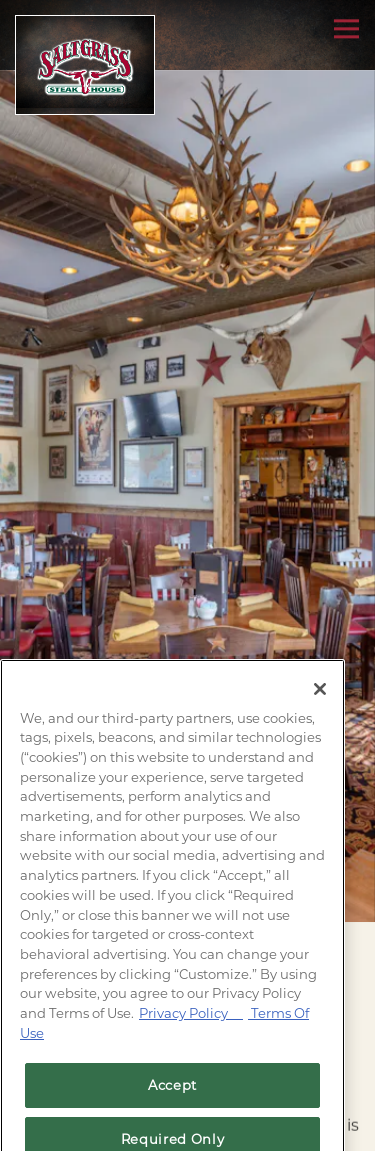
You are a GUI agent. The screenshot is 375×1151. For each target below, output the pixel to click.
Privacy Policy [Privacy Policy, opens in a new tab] (191, 1035)
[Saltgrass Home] (85, 65)
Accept (172, 1107)
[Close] (320, 710)
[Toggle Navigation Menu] (346, 28)
